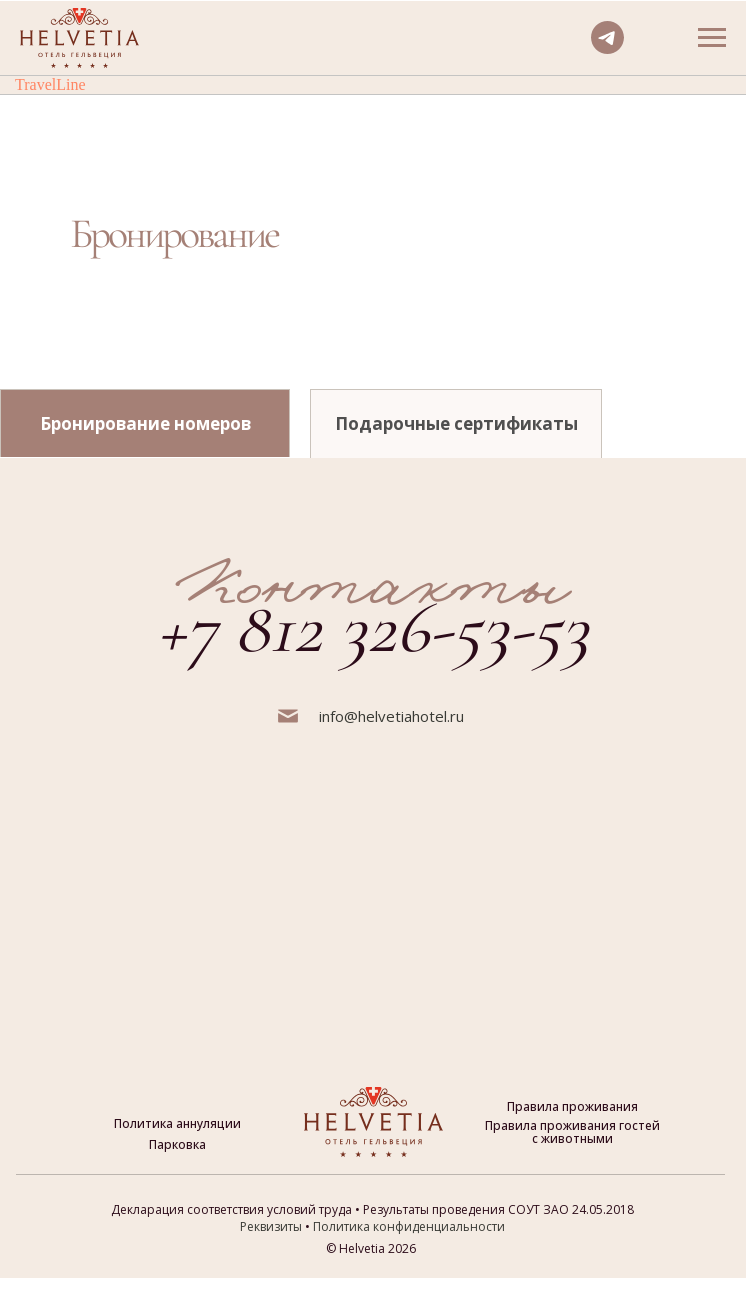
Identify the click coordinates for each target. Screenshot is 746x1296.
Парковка (177, 1144)
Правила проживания (572, 1106)
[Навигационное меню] (712, 38)
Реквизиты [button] (271, 1226)
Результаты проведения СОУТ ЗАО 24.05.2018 (498, 1209)
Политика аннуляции (177, 1123)
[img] (399, 305)
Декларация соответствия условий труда (231, 1209)
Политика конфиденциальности (409, 1226)
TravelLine (50, 84)
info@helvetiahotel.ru (391, 716)
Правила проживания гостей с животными (572, 1132)
